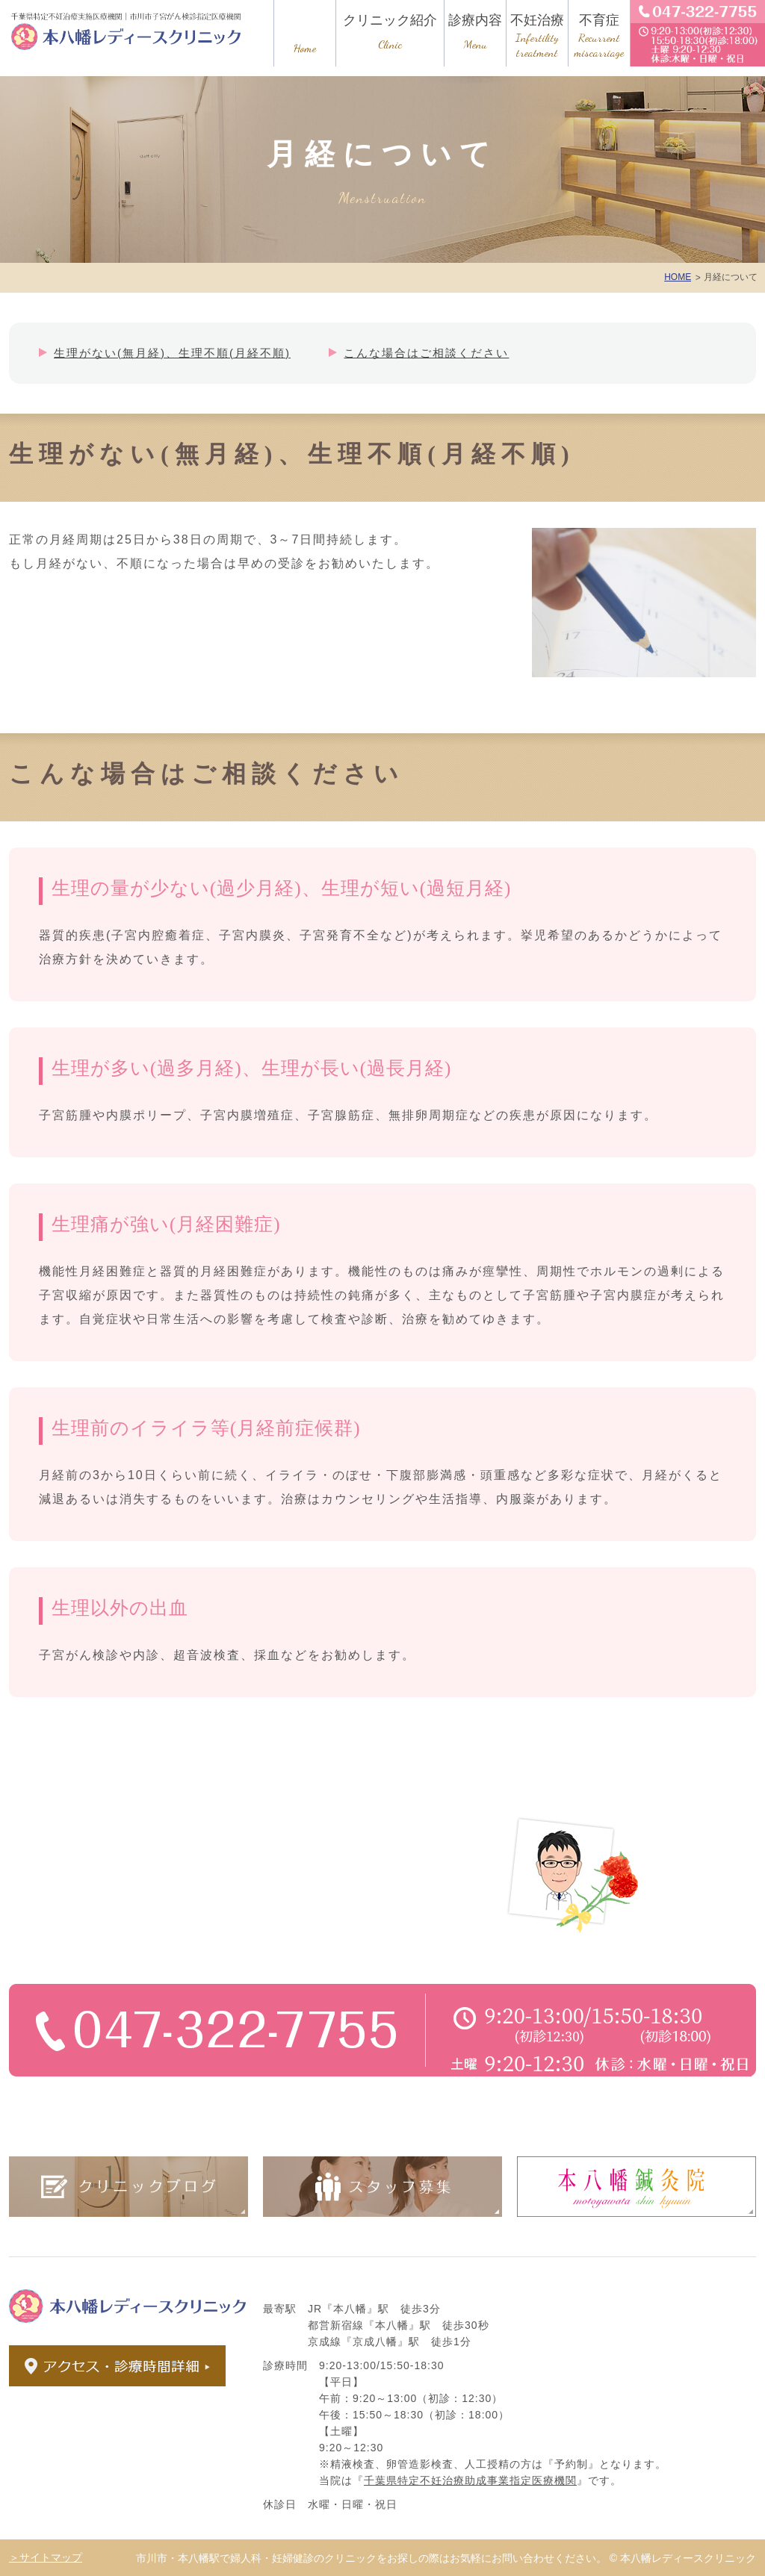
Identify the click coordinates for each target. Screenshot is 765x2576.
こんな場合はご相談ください (426, 352)
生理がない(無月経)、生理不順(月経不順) (172, 352)
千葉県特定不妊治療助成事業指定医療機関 (470, 2480)
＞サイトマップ (45, 2557)
